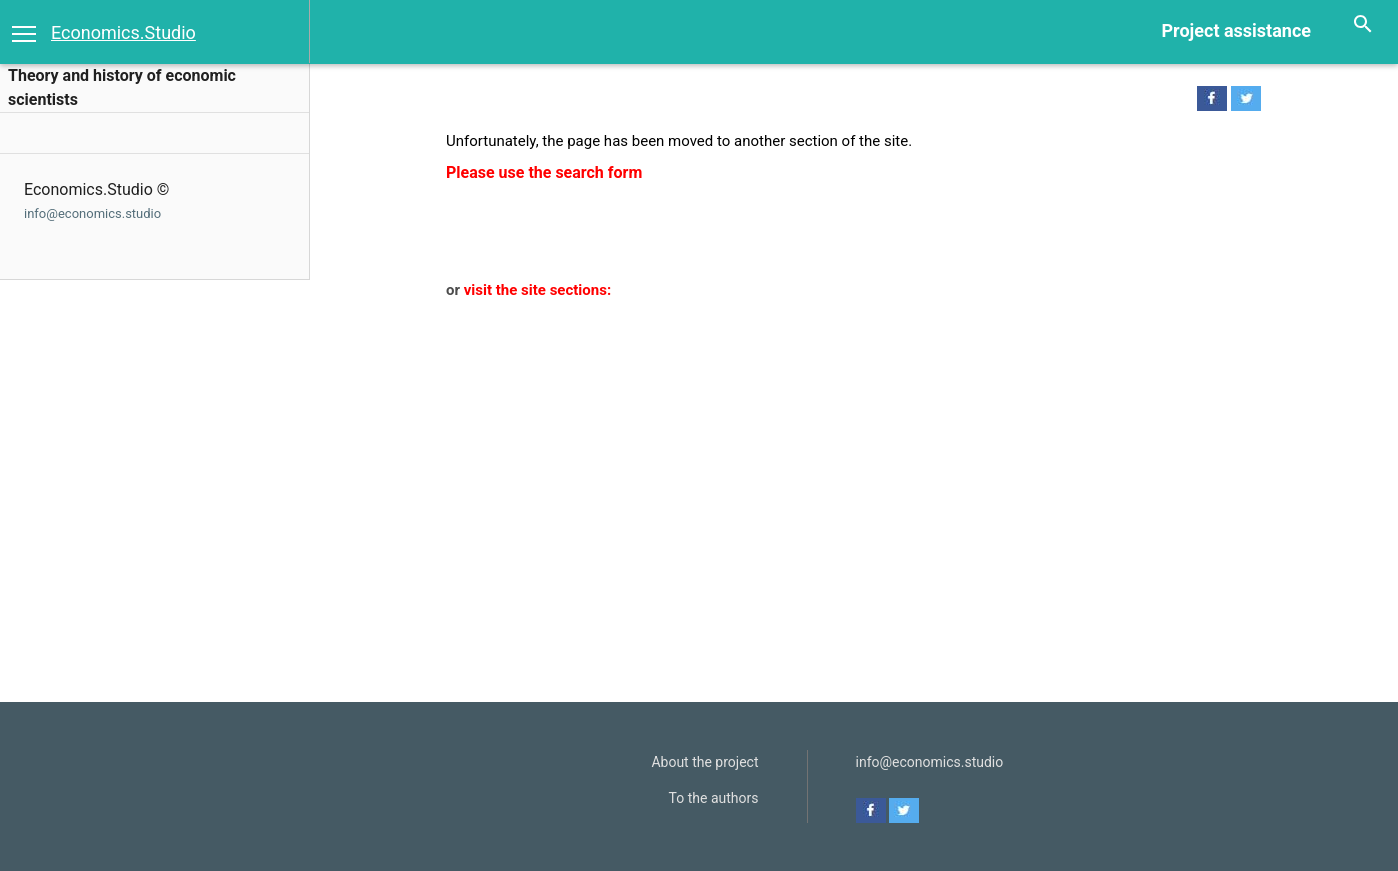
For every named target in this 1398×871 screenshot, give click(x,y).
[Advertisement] (841, 452)
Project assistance (1236, 30)
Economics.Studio (123, 32)
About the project (704, 762)
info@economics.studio (92, 213)
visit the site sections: (537, 290)
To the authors (714, 798)
